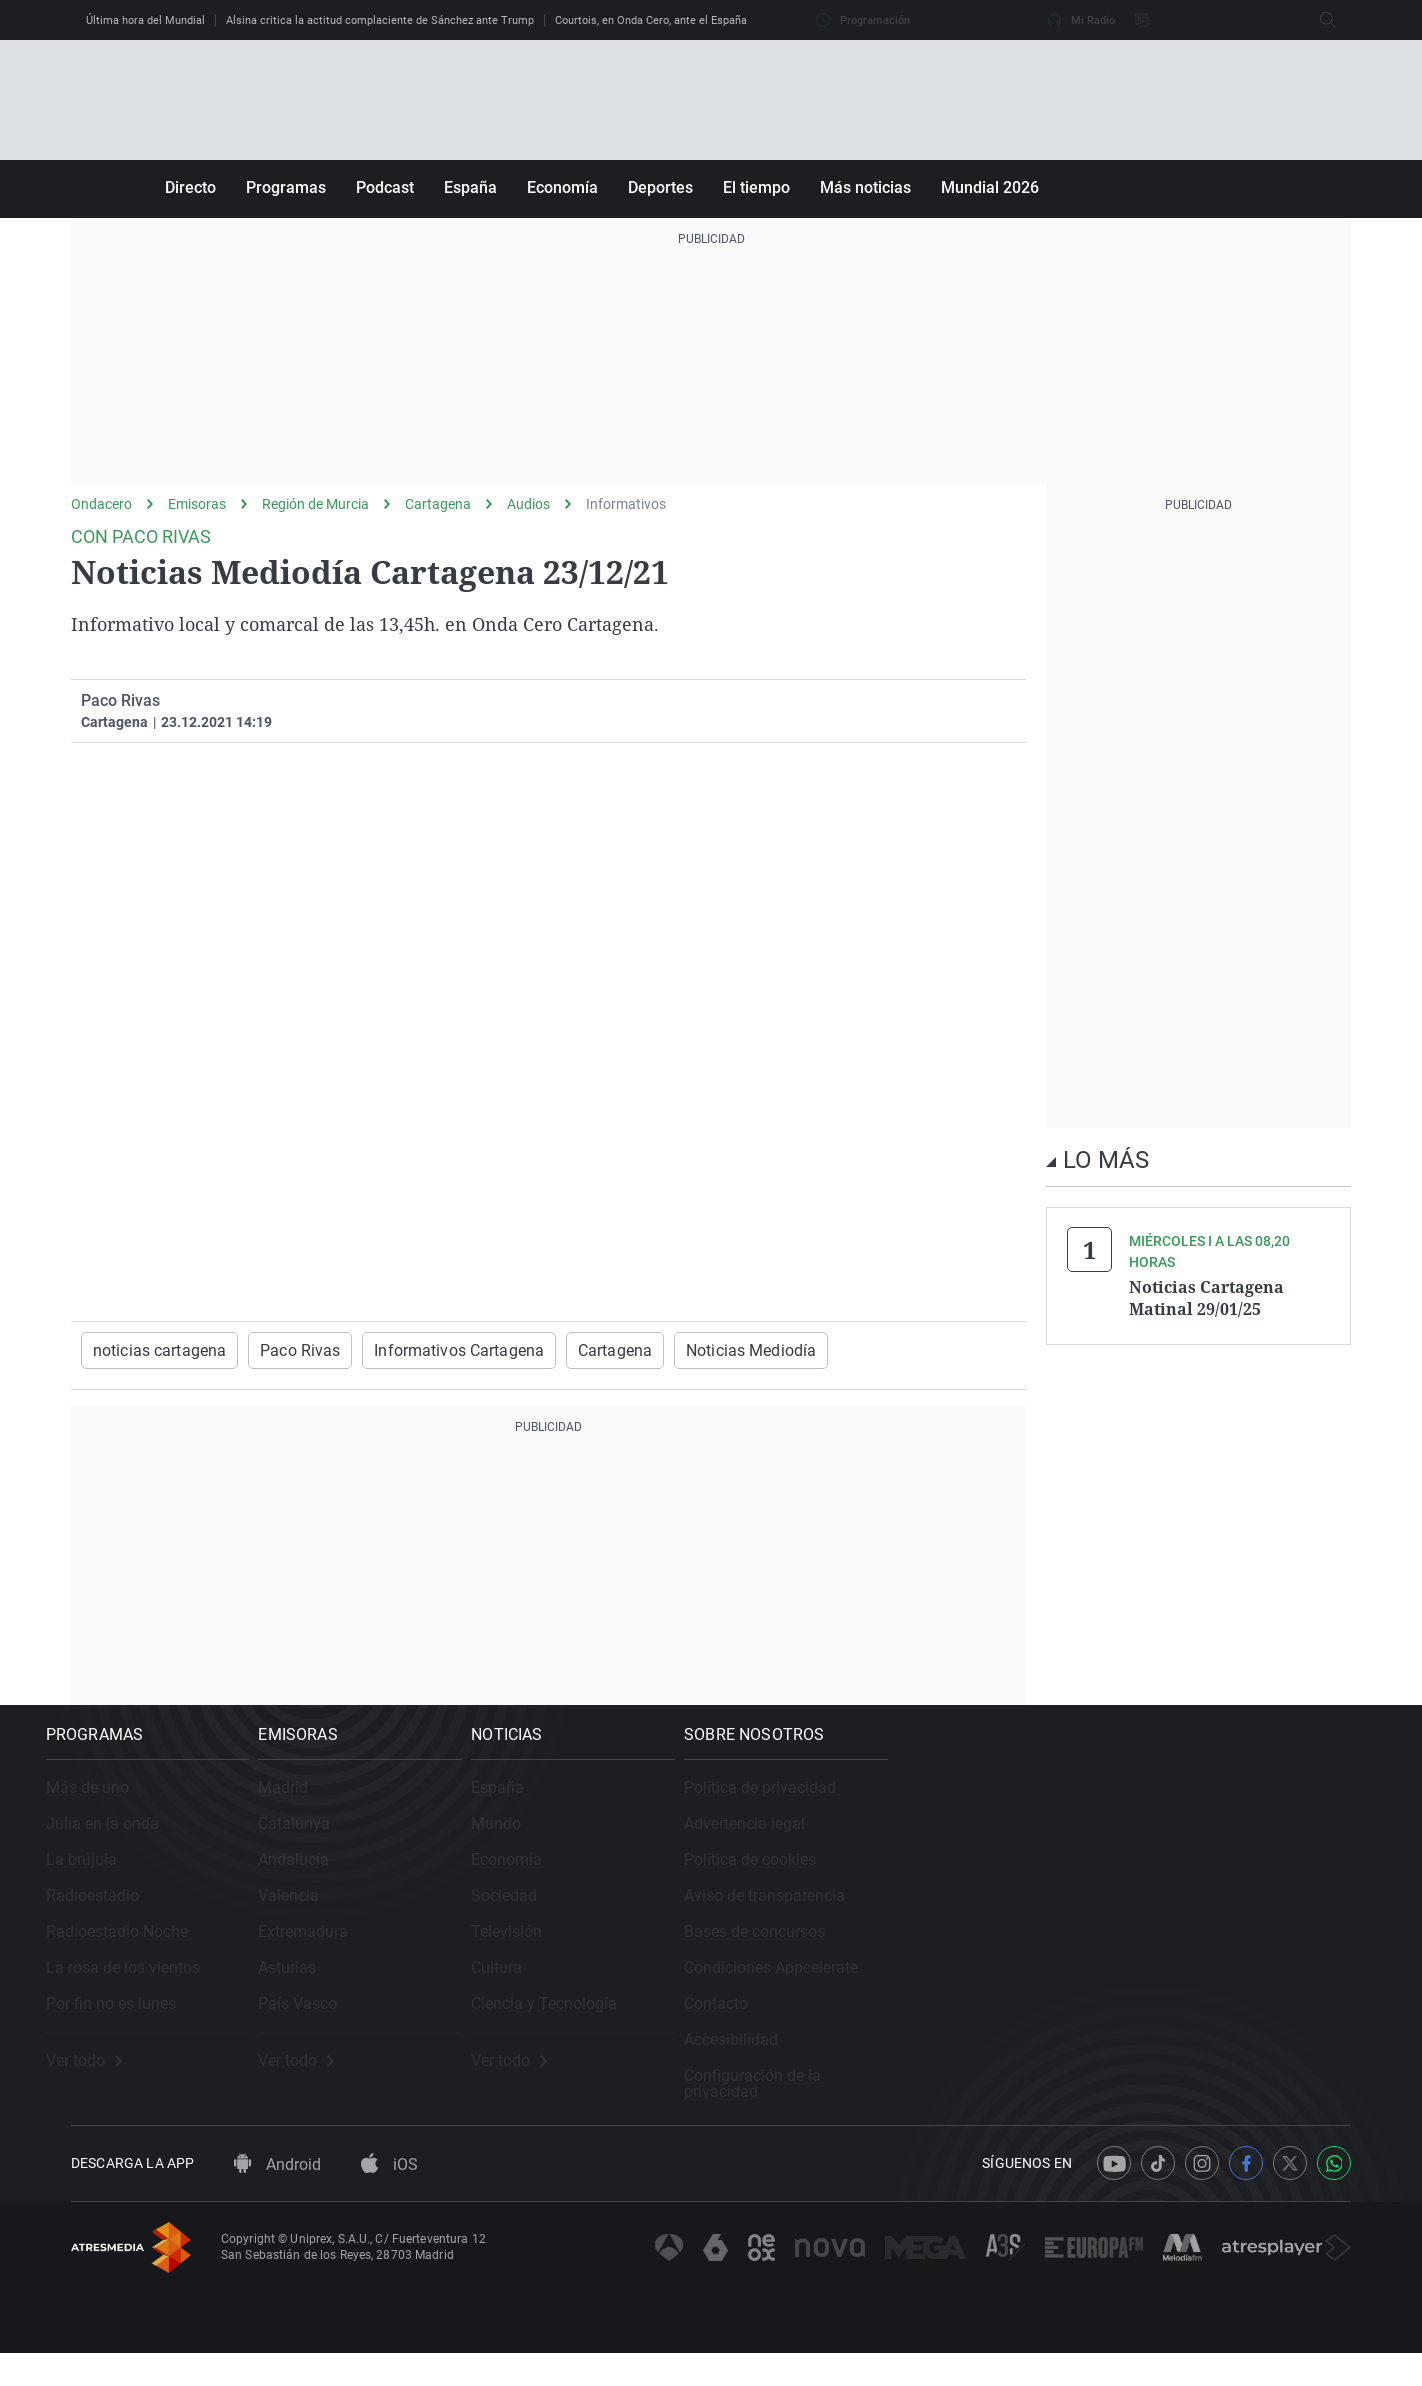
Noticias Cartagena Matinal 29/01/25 (1206, 1297)
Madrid (431, 1811)
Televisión (776, 1955)
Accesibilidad (1123, 2063)
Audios (528, 504)
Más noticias (865, 187)
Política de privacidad (1152, 1811)
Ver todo (109, 2085)
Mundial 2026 (990, 187)
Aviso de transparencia (1156, 1919)
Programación (863, 20)
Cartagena (438, 504)
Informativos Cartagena (425, 1350)
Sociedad (774, 1919)
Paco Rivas (280, 1350)
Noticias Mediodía (692, 1350)
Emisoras (197, 504)
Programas (286, 187)
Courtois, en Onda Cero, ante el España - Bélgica (674, 20)
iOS (389, 2197)
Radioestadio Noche (142, 1955)
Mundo (766, 1847)
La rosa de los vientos (148, 1991)
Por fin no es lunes (136, 2027)
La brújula (106, 1883)
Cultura (766, 1991)
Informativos (626, 504)
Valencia (436, 1919)
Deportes (660, 187)
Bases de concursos (1146, 1955)
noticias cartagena (152, 1350)
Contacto (1108, 2027)
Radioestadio (117, 1919)
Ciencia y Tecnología (814, 2027)
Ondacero (101, 504)
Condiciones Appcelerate (1163, 1991)
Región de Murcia (315, 504)
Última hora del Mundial (145, 20)
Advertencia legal (1136, 1847)
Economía (562, 187)
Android (277, 2197)
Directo (190, 187)
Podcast (385, 187)
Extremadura (451, 1955)
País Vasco (445, 2027)
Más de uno (112, 1811)
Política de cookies (1142, 1883)
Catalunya (442, 1847)
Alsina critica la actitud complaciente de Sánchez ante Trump (380, 20)
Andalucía (441, 1883)
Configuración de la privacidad (1183, 2099)
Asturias (435, 1991)
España (470, 187)
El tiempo (756, 187)
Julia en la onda (127, 1847)
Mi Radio (1081, 20)
